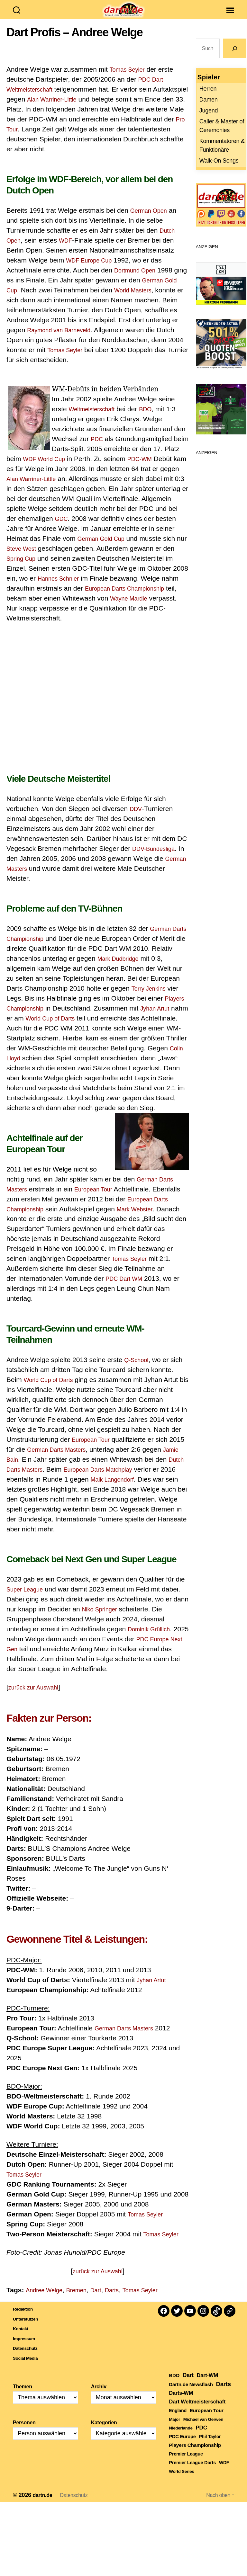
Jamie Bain (23, 1469)
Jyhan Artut (23, 1027)
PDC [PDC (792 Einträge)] (201, 2437)
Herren (207, 98)
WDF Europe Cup (92, 269)
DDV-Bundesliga (157, 858)
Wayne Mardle (75, 617)
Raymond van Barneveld (98, 339)
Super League (27, 1598)
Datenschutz (29, 2357)
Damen (208, 109)
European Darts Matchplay (129, 1479)
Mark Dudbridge (144, 968)
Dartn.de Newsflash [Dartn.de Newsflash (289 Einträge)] (191, 2394)
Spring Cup (103, 568)
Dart (105, 2299)
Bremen (84, 2299)
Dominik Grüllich (152, 1638)
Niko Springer (102, 1618)
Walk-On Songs (219, 170)
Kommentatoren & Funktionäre (222, 155)
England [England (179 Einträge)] (178, 2420)
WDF (69, 250)
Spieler (208, 86)
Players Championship (57, 1017)
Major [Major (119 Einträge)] (174, 2429)
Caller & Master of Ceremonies (221, 135)
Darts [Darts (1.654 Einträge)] (223, 2393)
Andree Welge (46, 2299)
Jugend (208, 120)
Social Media (29, 2367)
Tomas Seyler (129, 79)
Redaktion (26, 2318)
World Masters (154, 299)
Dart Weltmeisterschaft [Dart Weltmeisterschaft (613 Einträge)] (197, 2411)
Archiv (98, 2396)
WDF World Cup (64, 468)
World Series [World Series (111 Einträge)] (181, 2481)
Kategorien (104, 2432)
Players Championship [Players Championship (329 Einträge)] (195, 2454)
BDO (154, 418)
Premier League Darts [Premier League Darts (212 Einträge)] (192, 2472)
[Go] (234, 58)
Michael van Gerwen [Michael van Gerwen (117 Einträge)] (203, 2429)
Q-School (138, 1369)
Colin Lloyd (114, 1067)
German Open (151, 220)
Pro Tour (73, 138)
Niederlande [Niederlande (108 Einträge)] (180, 2437)
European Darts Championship (52, 607)
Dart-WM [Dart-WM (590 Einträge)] (207, 2385)
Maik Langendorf (140, 1489)
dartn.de (43, 2504)
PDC (98, 448)
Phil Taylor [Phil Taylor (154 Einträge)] (210, 2446)
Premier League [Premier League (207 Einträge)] (186, 2463)
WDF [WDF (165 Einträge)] (224, 2472)
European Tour (28, 1208)
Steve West (100, 558)
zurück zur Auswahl (37, 1696)
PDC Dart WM (39, 1298)
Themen (22, 2396)
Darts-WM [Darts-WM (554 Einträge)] (181, 2402)
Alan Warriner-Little (92, 108)
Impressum (27, 2348)
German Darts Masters (87, 1198)
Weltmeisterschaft (96, 418)
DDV (136, 818)
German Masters (31, 878)
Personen (24, 2432)
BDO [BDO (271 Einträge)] (174, 2385)
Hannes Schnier (148, 588)
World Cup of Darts (108, 1027)
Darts (124, 2299)
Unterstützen (29, 2328)
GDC (125, 528)
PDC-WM (165, 468)
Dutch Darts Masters (37, 1479)
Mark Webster (84, 1228)
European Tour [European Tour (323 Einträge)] (207, 2420)
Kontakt (23, 2338)
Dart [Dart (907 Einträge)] (188, 2385)
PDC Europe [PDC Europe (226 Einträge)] (182, 2446)
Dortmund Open (138, 279)
